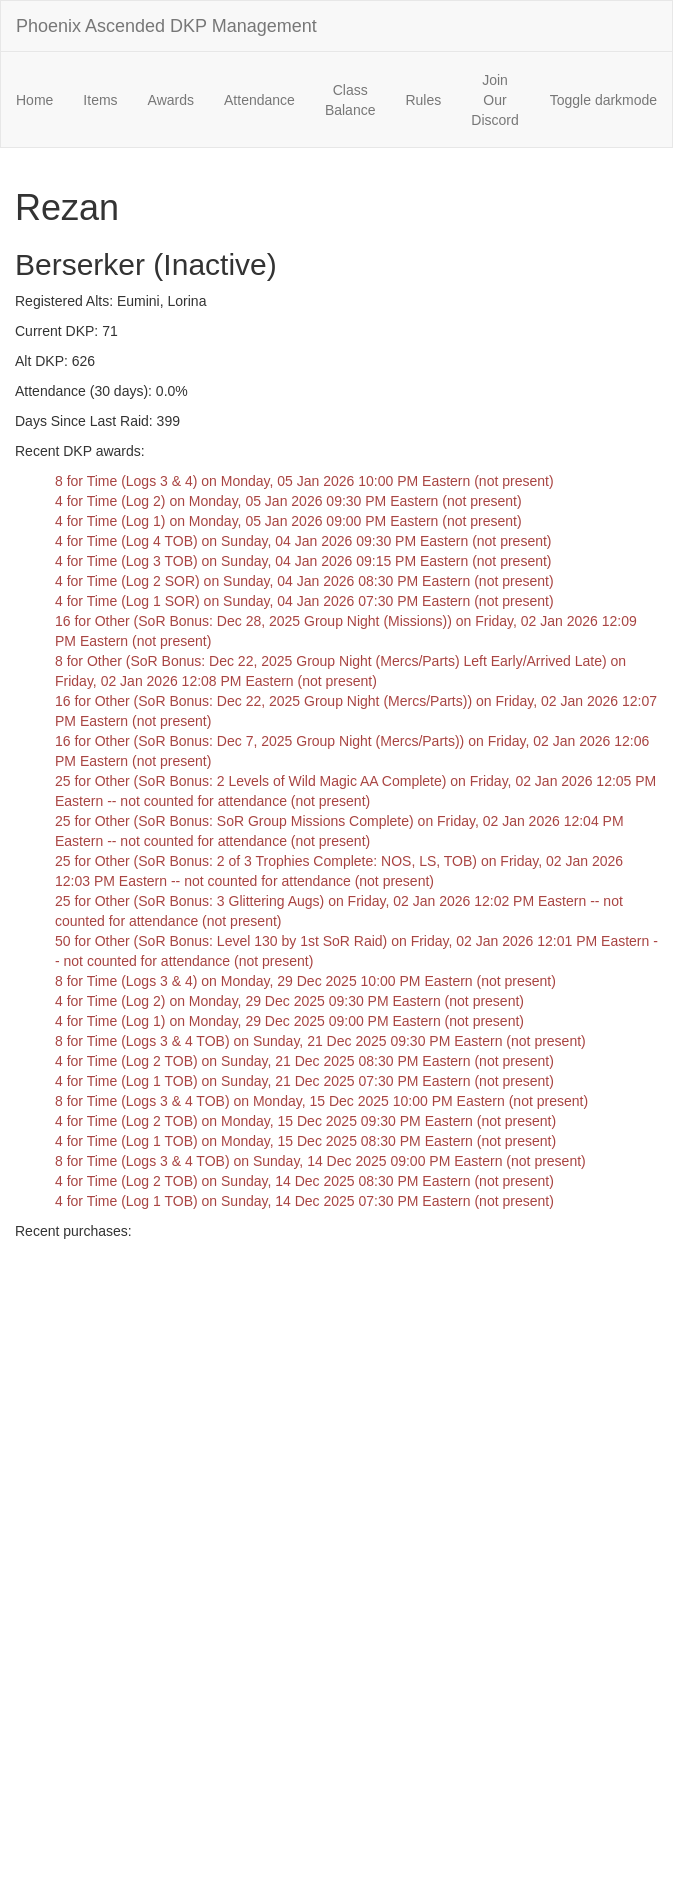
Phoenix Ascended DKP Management (166, 26)
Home (34, 100)
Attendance (259, 100)
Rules (423, 100)
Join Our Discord (494, 100)
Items (100, 100)
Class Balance (350, 100)
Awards (171, 100)
